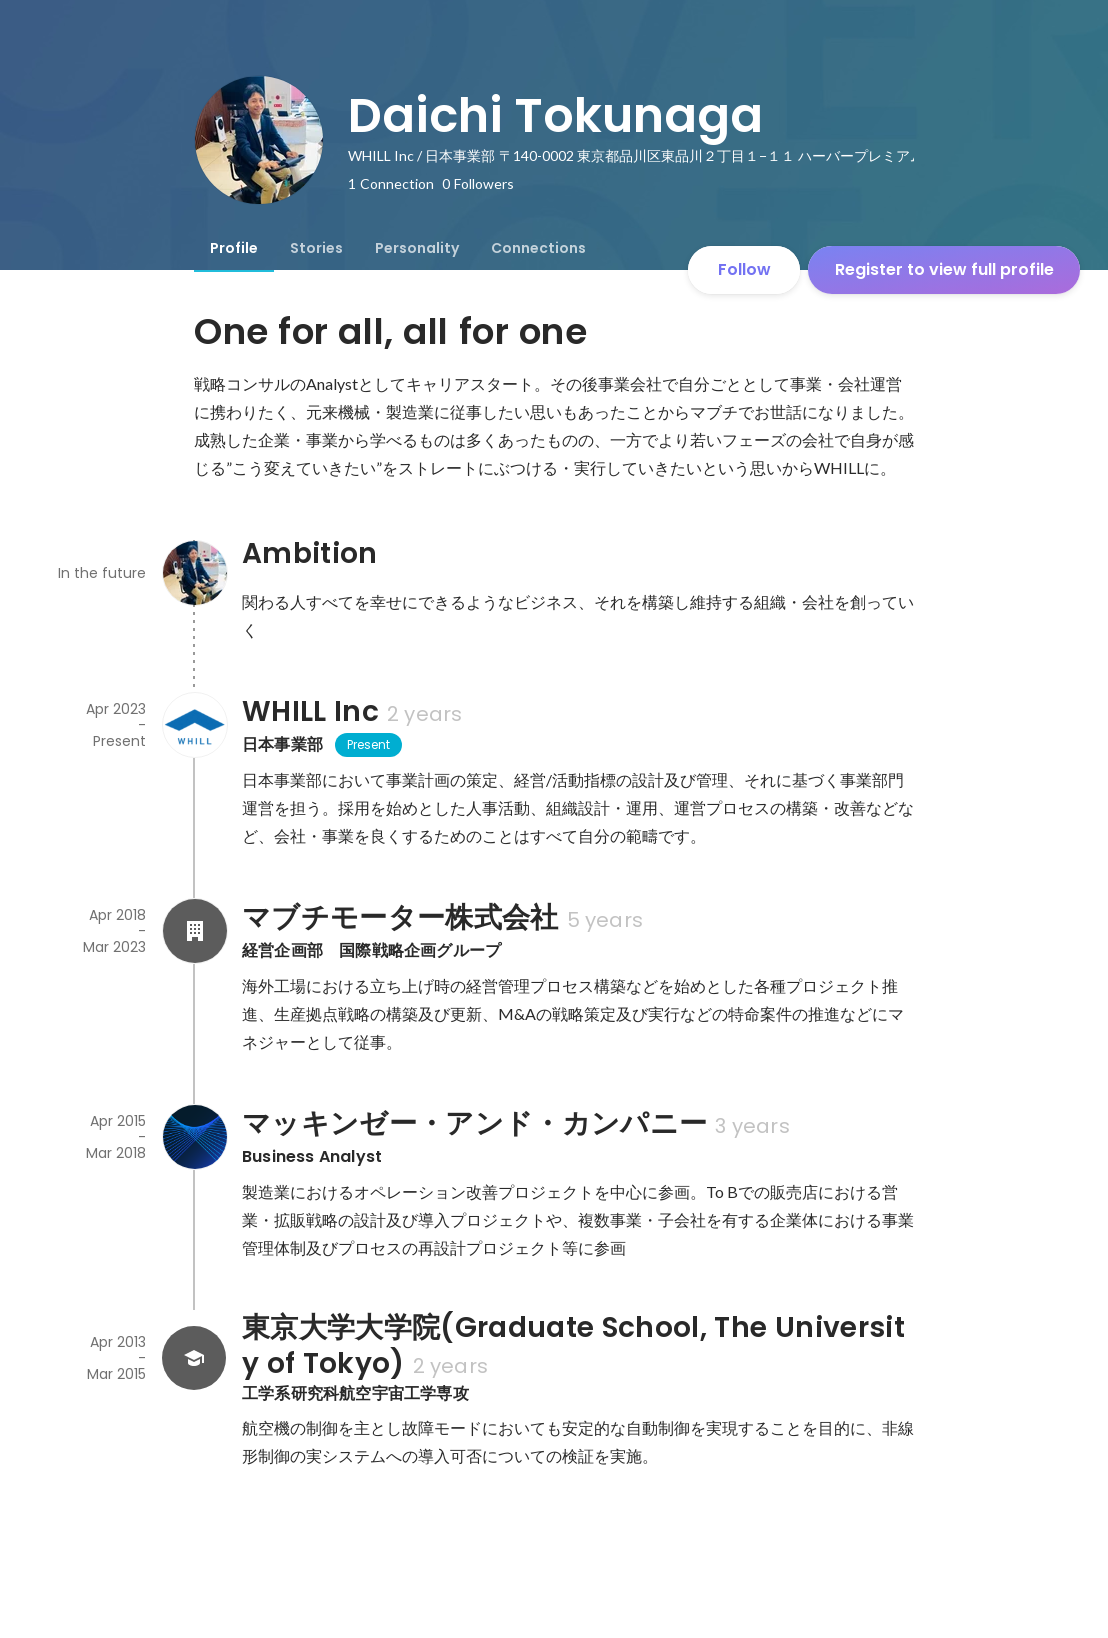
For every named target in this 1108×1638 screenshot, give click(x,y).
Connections (538, 248)
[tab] (234, 248)
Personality (417, 248)
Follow (744, 269)
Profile (234, 248)
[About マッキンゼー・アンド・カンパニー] (194, 1137)
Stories (316, 248)
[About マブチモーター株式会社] (194, 931)
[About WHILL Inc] (194, 725)
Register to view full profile (944, 269)
